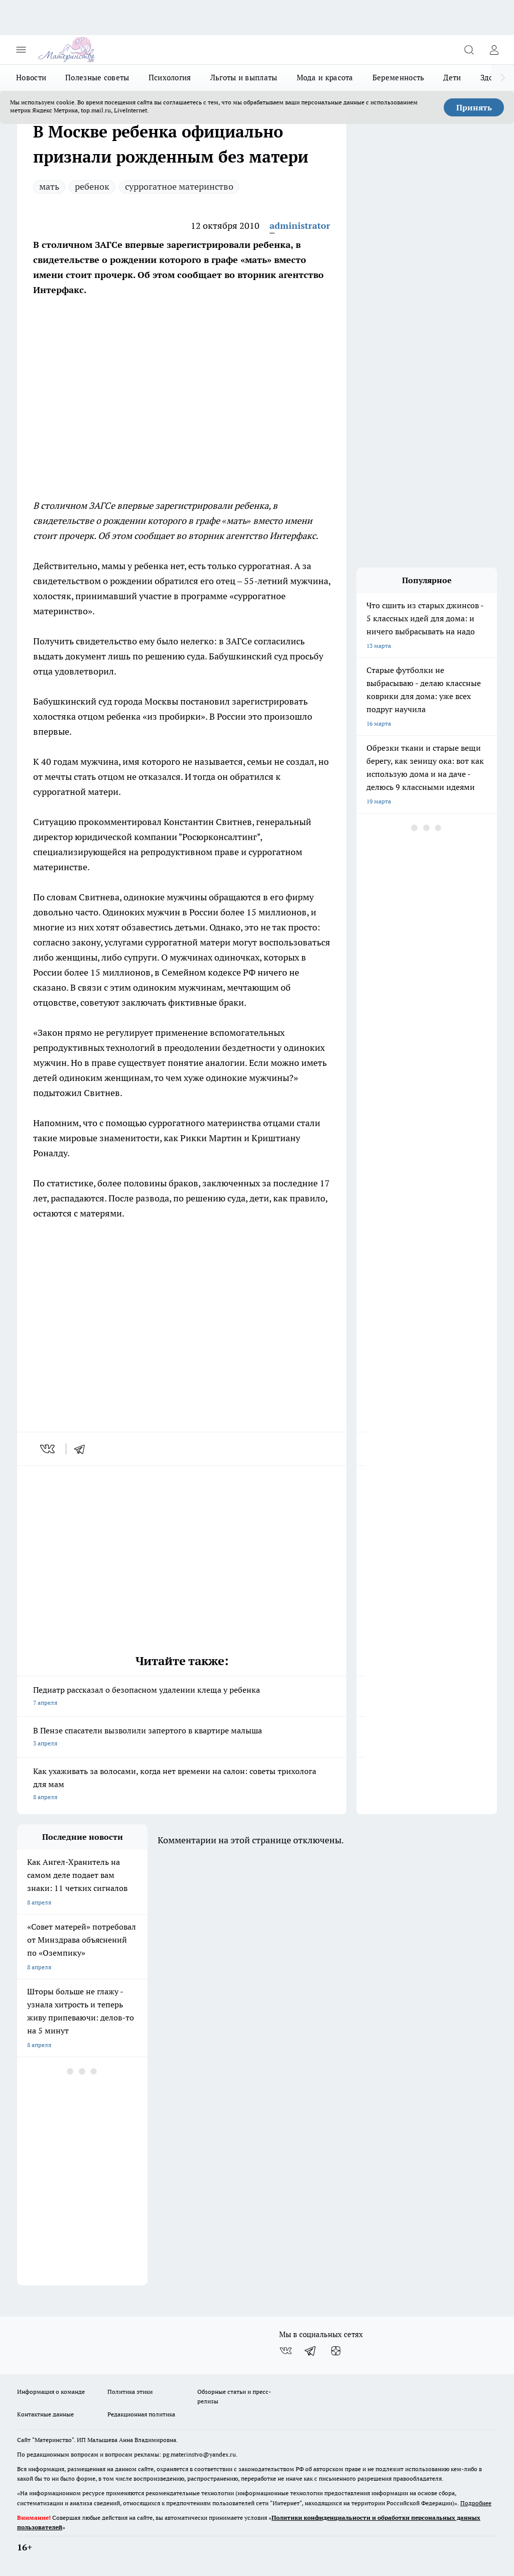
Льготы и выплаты (244, 77)
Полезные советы (97, 77)
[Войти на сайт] (494, 50)
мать (49, 186)
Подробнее (475, 2503)
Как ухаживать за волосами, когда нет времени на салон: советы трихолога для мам (181, 1785)
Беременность (398, 77)
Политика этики (130, 2391)
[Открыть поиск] (469, 50)
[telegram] (83, 1449)
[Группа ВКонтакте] (285, 2351)
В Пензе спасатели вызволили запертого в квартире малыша (181, 1737)
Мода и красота (325, 77)
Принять (474, 107)
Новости (31, 77)
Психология (170, 77)
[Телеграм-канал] (310, 2351)
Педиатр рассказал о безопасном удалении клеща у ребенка (181, 1697)
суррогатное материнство (179, 186)
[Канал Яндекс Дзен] (335, 2351)
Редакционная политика (141, 2414)
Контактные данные (45, 2414)
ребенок (92, 186)
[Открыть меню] (21, 50)
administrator (300, 225)
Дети (452, 77)
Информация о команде (51, 2391)
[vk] (48, 1449)
